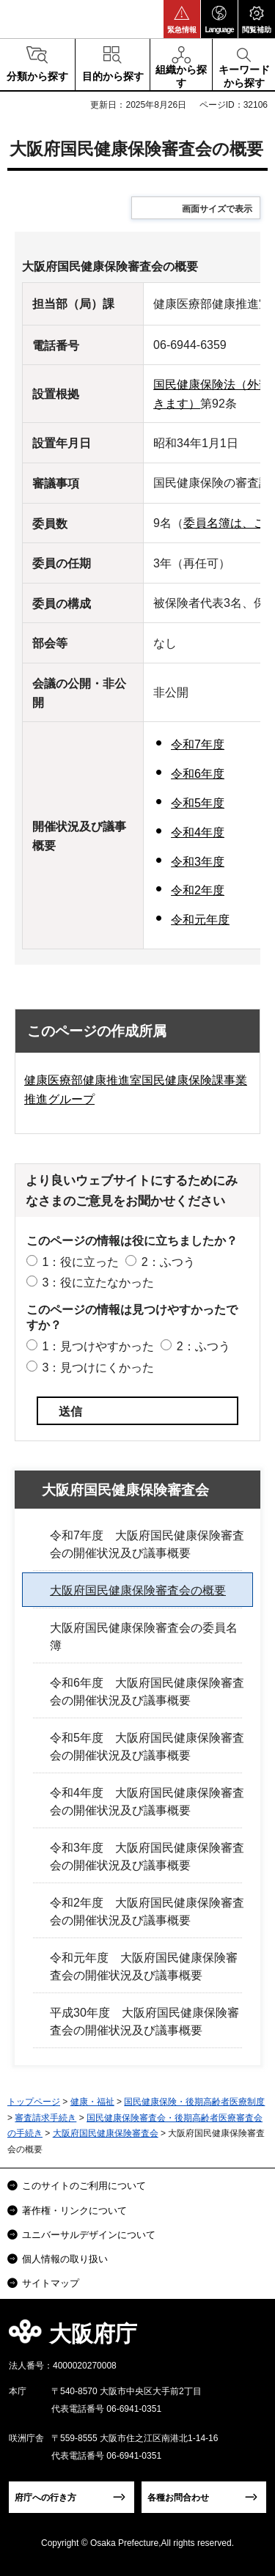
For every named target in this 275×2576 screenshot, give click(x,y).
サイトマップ (50, 2283)
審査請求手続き (45, 2118)
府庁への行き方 (45, 2497)
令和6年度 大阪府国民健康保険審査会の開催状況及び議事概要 (147, 1692)
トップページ (33, 2102)
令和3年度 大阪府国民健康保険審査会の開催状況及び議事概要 (147, 1856)
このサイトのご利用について (84, 2185)
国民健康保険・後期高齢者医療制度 (194, 2102)
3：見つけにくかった (98, 1367)
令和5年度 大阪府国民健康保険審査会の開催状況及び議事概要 (147, 1747)
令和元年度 (200, 919)
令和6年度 (197, 774)
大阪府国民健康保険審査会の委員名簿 (144, 1637)
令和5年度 (197, 803)
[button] (182, 19)
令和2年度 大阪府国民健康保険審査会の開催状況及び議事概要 (147, 1911)
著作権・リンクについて (74, 2210)
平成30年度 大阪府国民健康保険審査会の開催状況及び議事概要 (144, 2021)
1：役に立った (80, 1262)
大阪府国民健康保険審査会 (125, 1490)
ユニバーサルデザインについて (88, 2234)
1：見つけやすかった (98, 1346)
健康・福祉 (92, 2102)
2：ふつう (168, 1262)
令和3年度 (197, 861)
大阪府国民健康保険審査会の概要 (138, 1590)
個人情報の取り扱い (65, 2258)
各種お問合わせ (178, 2497)
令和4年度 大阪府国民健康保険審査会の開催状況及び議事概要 (147, 1801)
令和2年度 (197, 890)
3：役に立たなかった (98, 1282)
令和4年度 (197, 832)
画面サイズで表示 (217, 209)
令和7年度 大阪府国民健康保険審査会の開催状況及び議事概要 (147, 1544)
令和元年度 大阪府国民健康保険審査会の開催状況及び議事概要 (144, 1966)
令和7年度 (197, 744)
